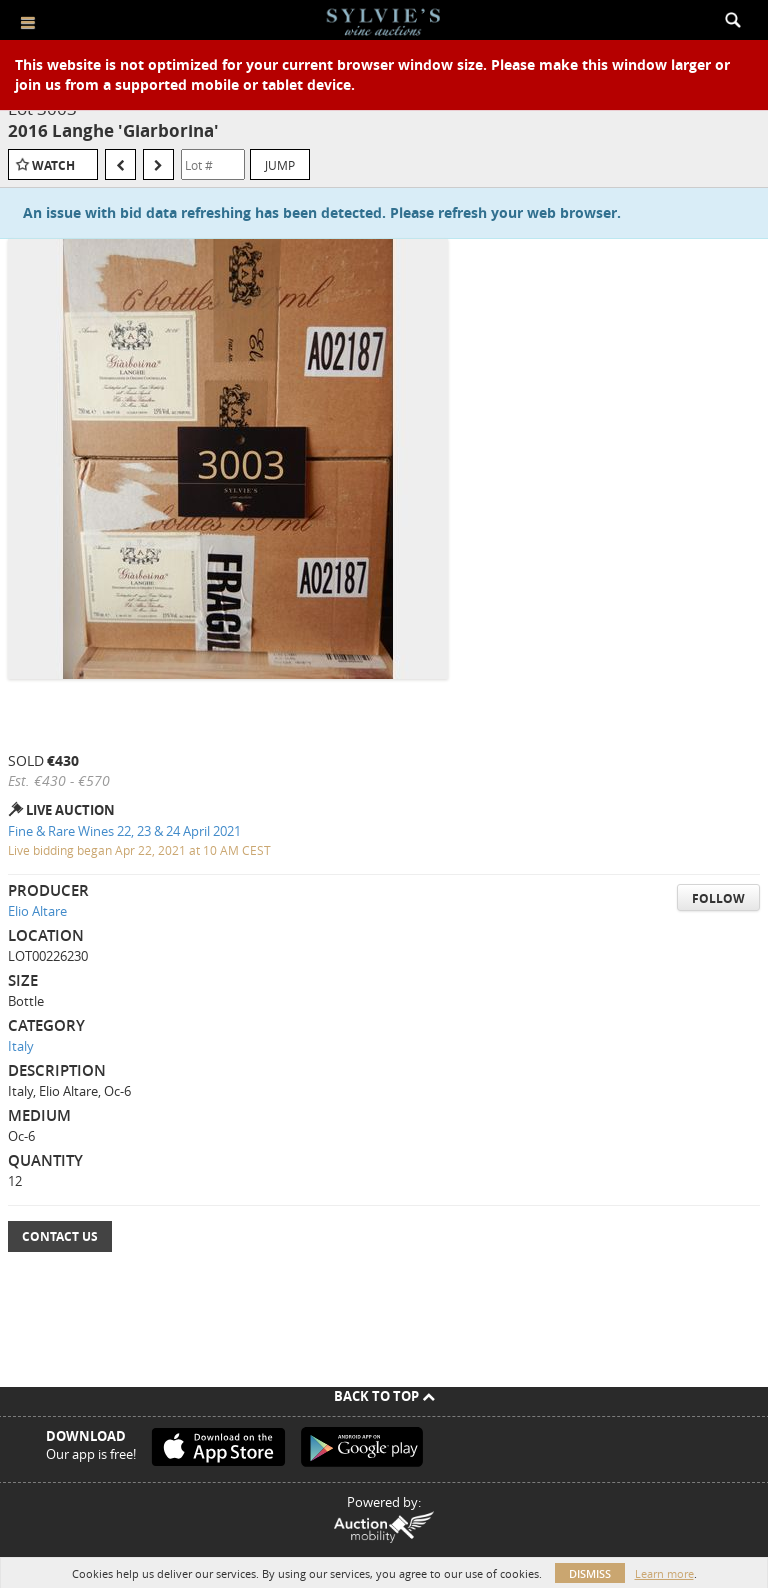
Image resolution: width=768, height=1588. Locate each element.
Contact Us (60, 1236)
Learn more (664, 1573)
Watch (53, 165)
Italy (21, 1046)
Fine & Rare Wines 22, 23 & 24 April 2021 (124, 831)
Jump (280, 165)
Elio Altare (37, 911)
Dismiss (590, 1573)
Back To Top (384, 1396)
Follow (718, 898)
